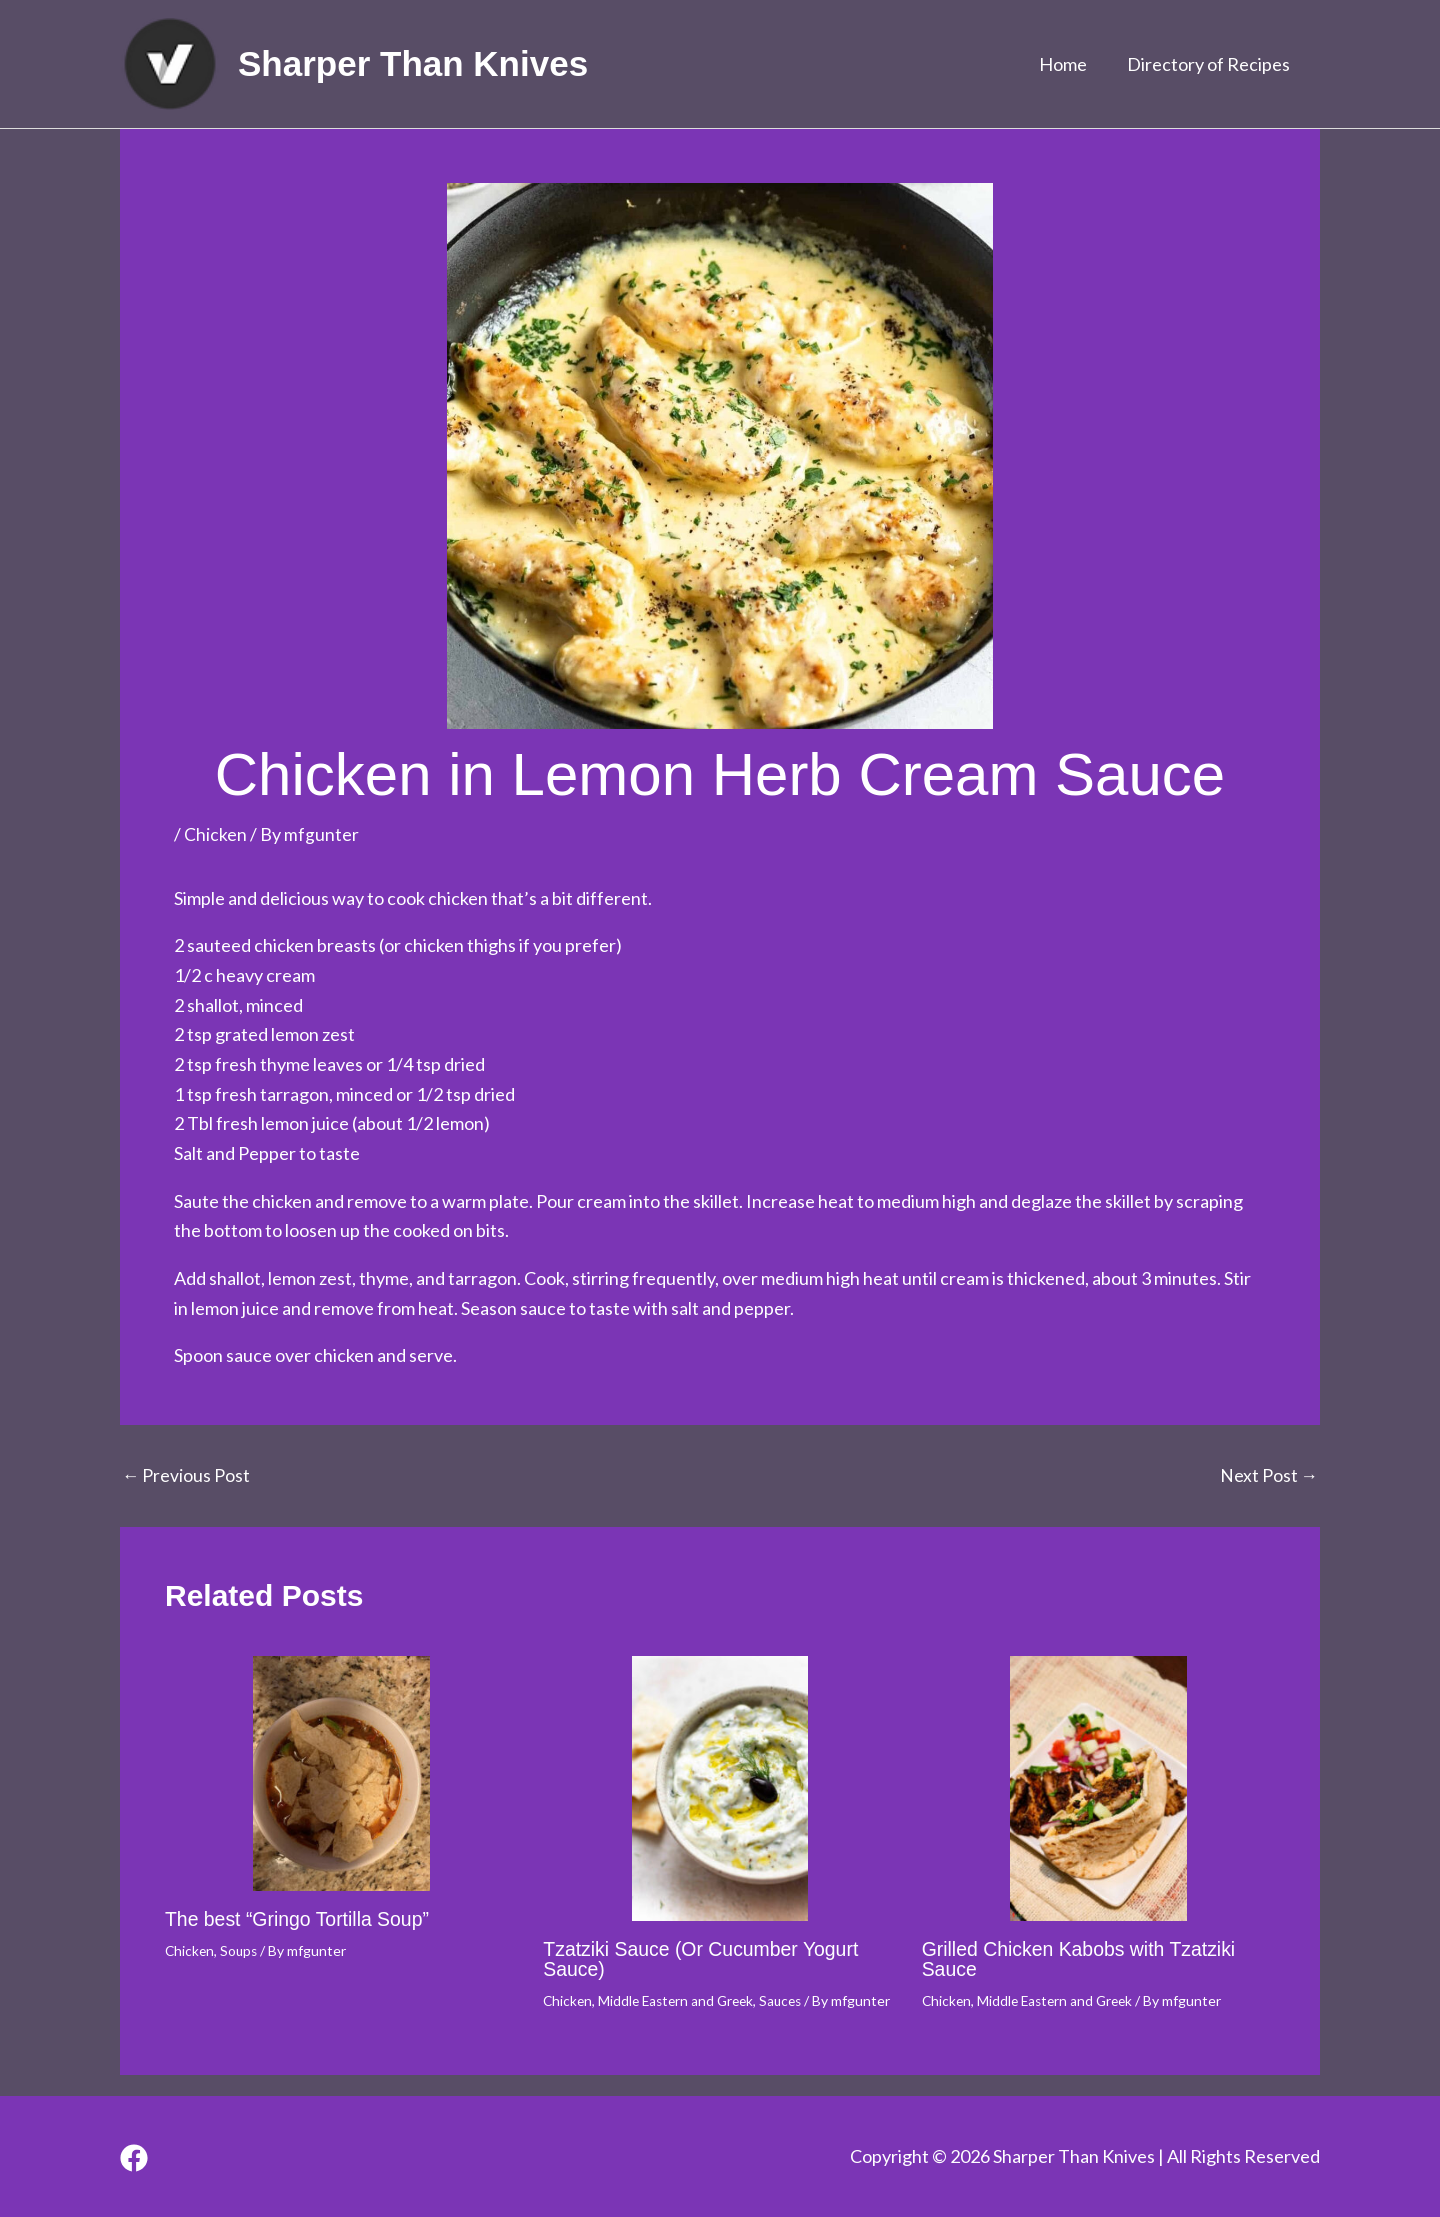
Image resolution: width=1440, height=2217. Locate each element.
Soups (241, 1949)
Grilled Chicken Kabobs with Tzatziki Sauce (1083, 1959)
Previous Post (186, 1475)
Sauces (790, 1999)
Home (1069, 64)
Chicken (215, 834)
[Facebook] (134, 2159)
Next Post (1268, 1475)
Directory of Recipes (1210, 64)
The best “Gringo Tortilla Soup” (301, 1919)
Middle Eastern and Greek (681, 1999)
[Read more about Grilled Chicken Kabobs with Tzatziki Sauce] (1098, 1788)
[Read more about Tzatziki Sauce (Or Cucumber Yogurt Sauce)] (719, 1788)
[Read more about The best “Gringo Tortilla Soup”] (341, 1774)
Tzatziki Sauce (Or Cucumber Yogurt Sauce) (705, 1959)
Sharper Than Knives (413, 63)
